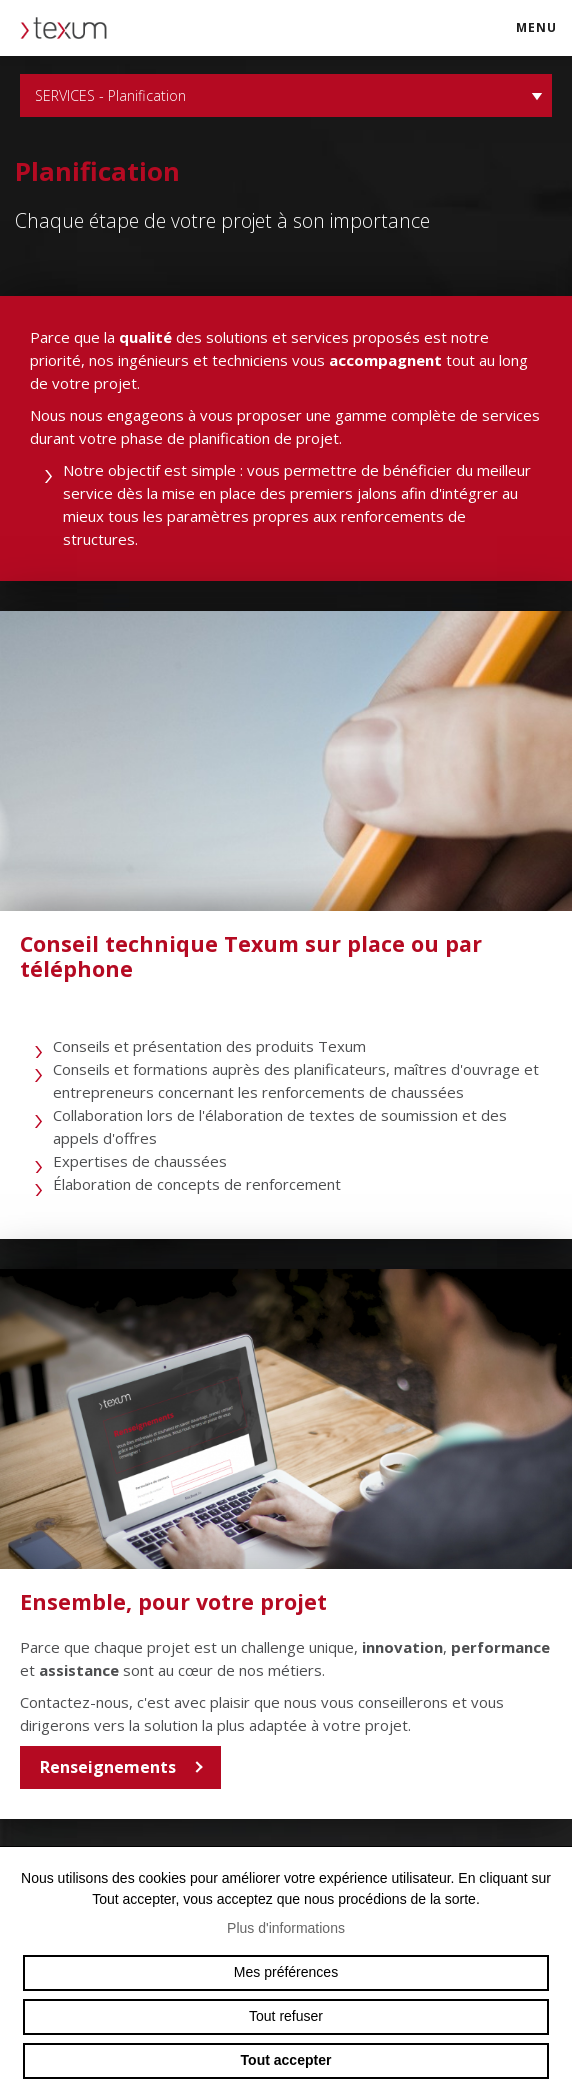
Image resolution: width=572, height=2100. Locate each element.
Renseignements (108, 1767)
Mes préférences (286, 1972)
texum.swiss (70, 28)
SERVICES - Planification (286, 95)
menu (543, 36)
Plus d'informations (286, 1928)
